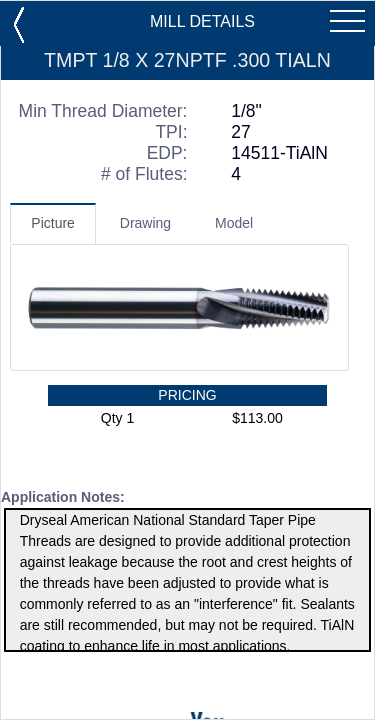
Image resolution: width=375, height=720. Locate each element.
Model (234, 223)
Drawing (145, 223)
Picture (53, 223)
